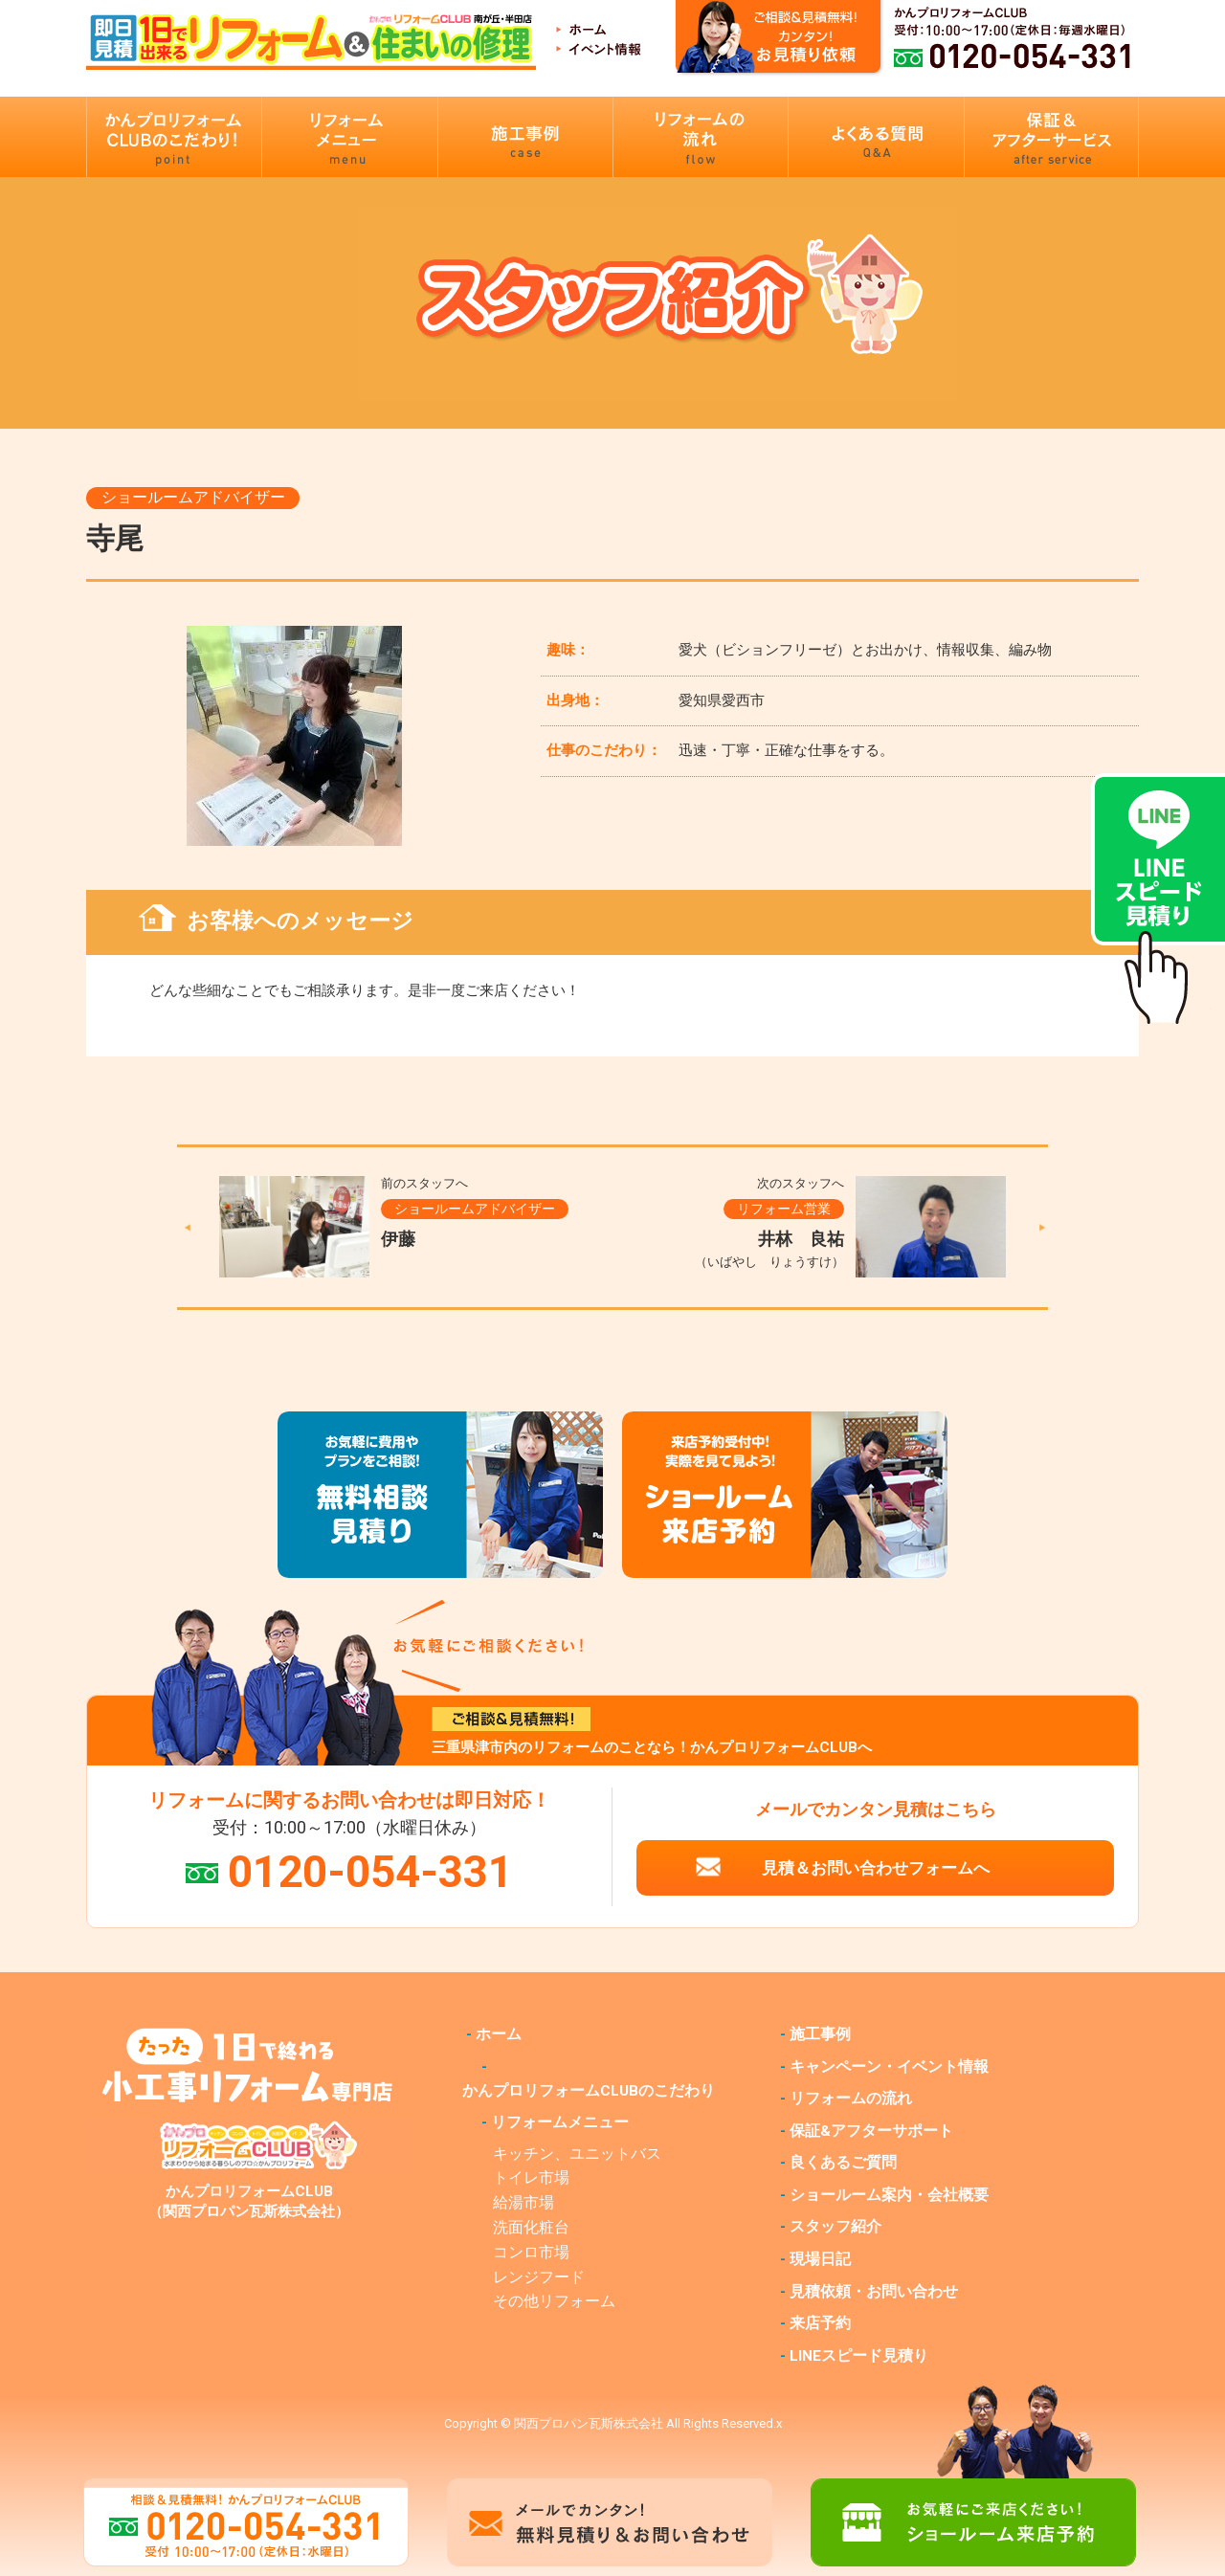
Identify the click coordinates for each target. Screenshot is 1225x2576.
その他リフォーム (554, 2301)
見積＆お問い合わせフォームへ (876, 1867)
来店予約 (820, 2323)
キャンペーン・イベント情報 (889, 2067)
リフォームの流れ (851, 2098)
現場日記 (820, 2259)
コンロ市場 (531, 2252)
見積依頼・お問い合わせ (874, 2291)
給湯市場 (523, 2202)
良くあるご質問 (843, 2162)
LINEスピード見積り (859, 2356)
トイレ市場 (531, 2178)
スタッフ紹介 (835, 2226)
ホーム (499, 2034)
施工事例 (820, 2034)
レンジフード (539, 2277)
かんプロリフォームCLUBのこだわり (588, 2090)
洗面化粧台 (531, 2227)
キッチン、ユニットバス (577, 2154)
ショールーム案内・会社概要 (889, 2195)
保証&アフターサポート (871, 2131)
